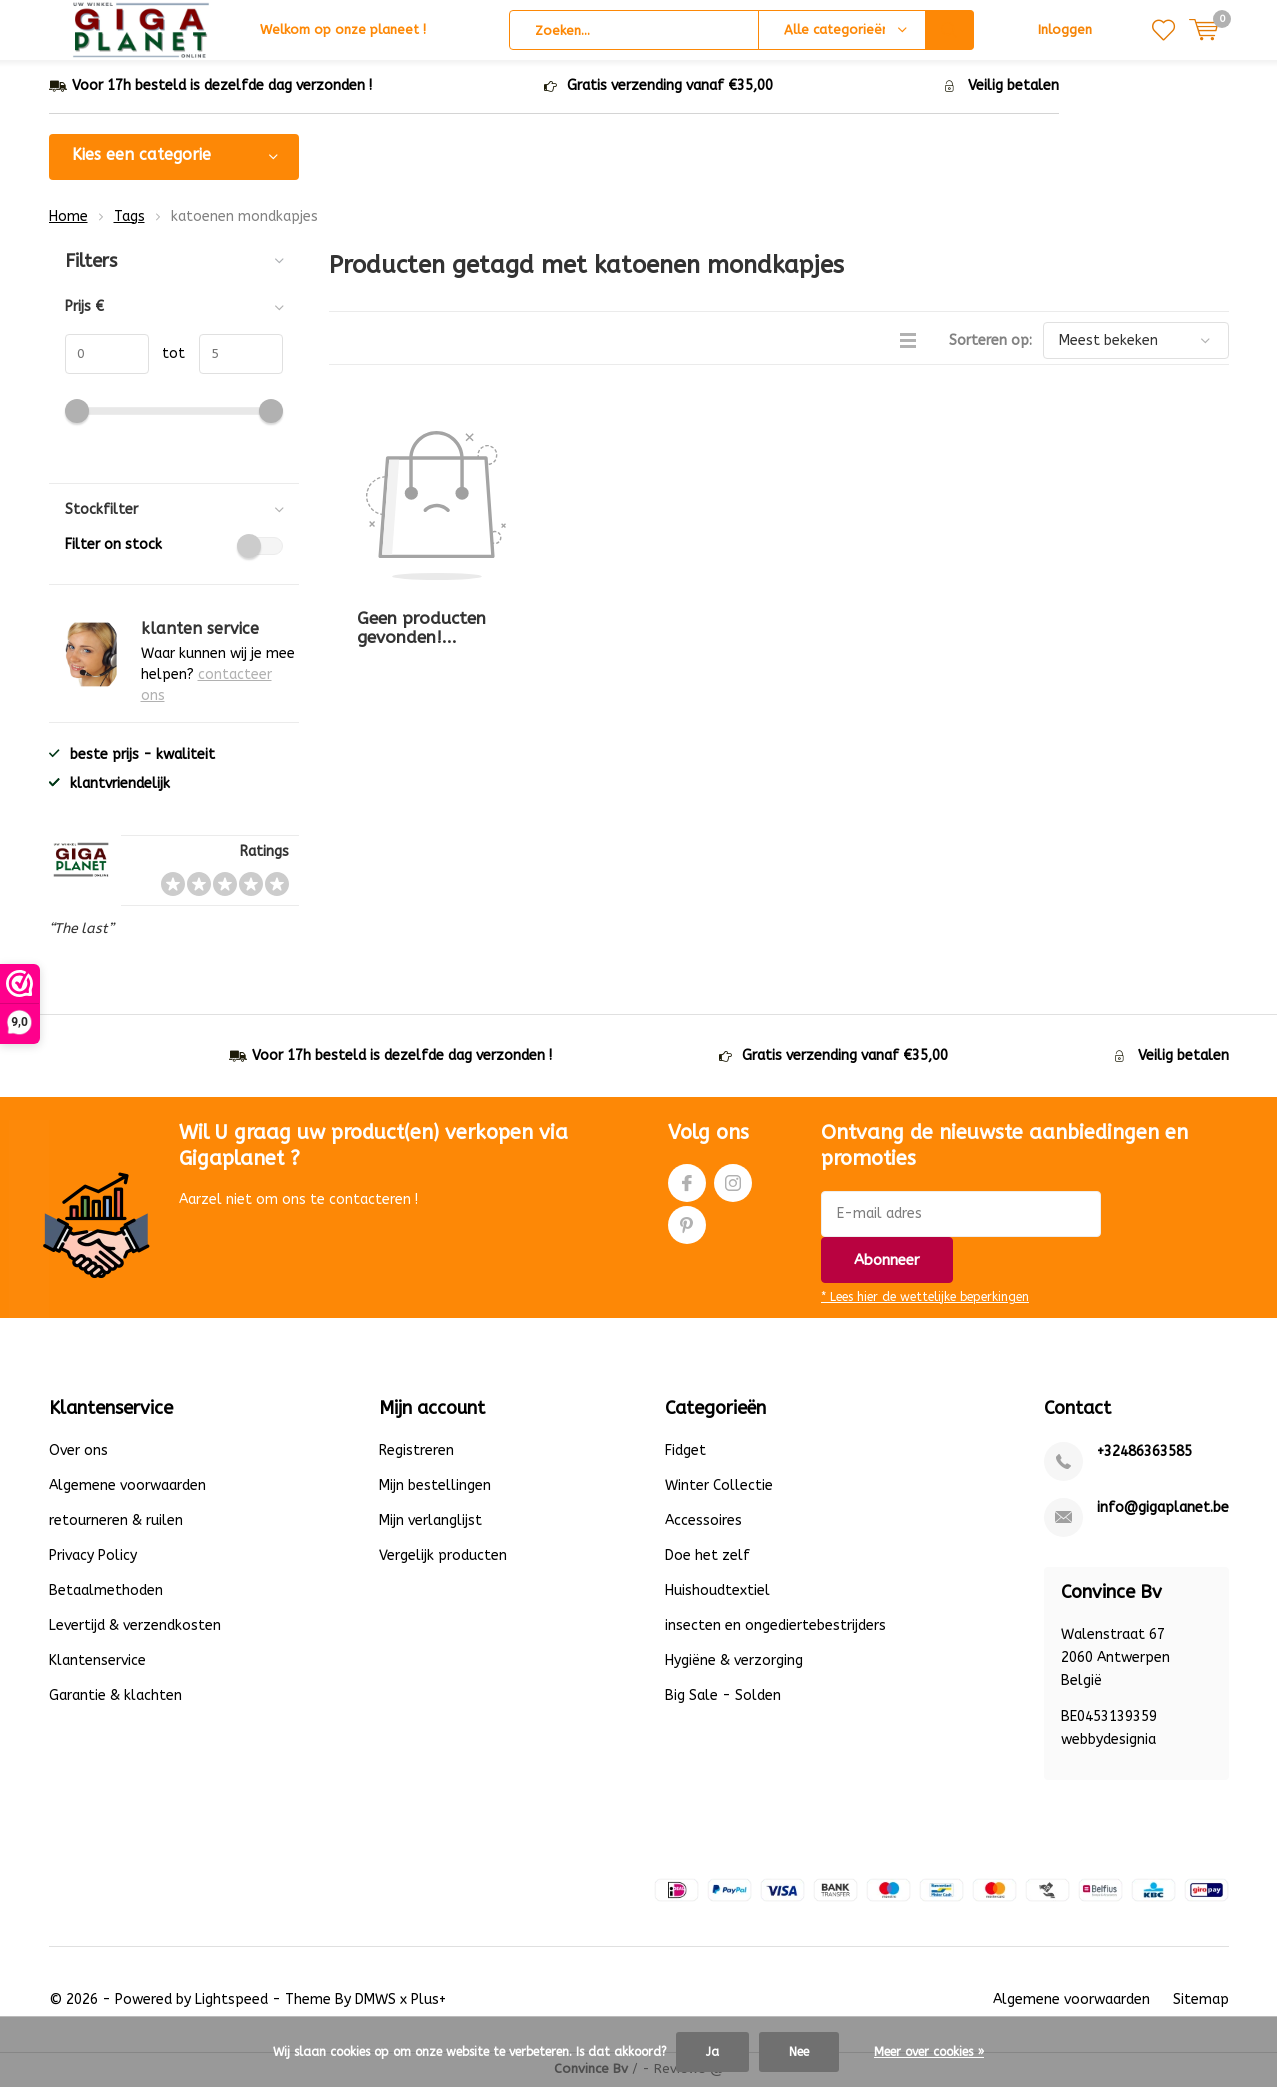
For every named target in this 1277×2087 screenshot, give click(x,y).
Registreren (416, 1452)
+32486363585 (1144, 1453)
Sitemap (1201, 2001)
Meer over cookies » (929, 2052)
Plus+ (428, 2001)
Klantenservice (97, 1662)
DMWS (375, 2001)
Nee (799, 2052)
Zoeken (950, 30)
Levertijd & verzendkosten (135, 1627)
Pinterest (687, 1222)
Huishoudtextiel (717, 1592)
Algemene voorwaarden (127, 1487)
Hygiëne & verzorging (734, 1662)
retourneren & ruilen (116, 1522)
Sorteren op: (990, 342)
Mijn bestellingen (435, 1487)
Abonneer (887, 1262)
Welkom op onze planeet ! (343, 29)
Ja (712, 2052)
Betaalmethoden (106, 1592)
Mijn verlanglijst (430, 1522)
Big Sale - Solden (723, 1697)
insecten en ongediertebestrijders (775, 1627)
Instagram (733, 1180)
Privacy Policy (93, 1557)
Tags (129, 217)
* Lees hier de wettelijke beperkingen (925, 1299)
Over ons (78, 1452)
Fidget (685, 1452)
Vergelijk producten (443, 1557)
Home (68, 217)
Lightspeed (231, 2001)
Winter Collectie (719, 1487)
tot (167, 355)
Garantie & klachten (115, 1697)
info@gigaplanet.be (1163, 1509)
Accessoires (703, 1522)
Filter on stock (174, 547)
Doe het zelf (707, 1557)
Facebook (687, 1180)
